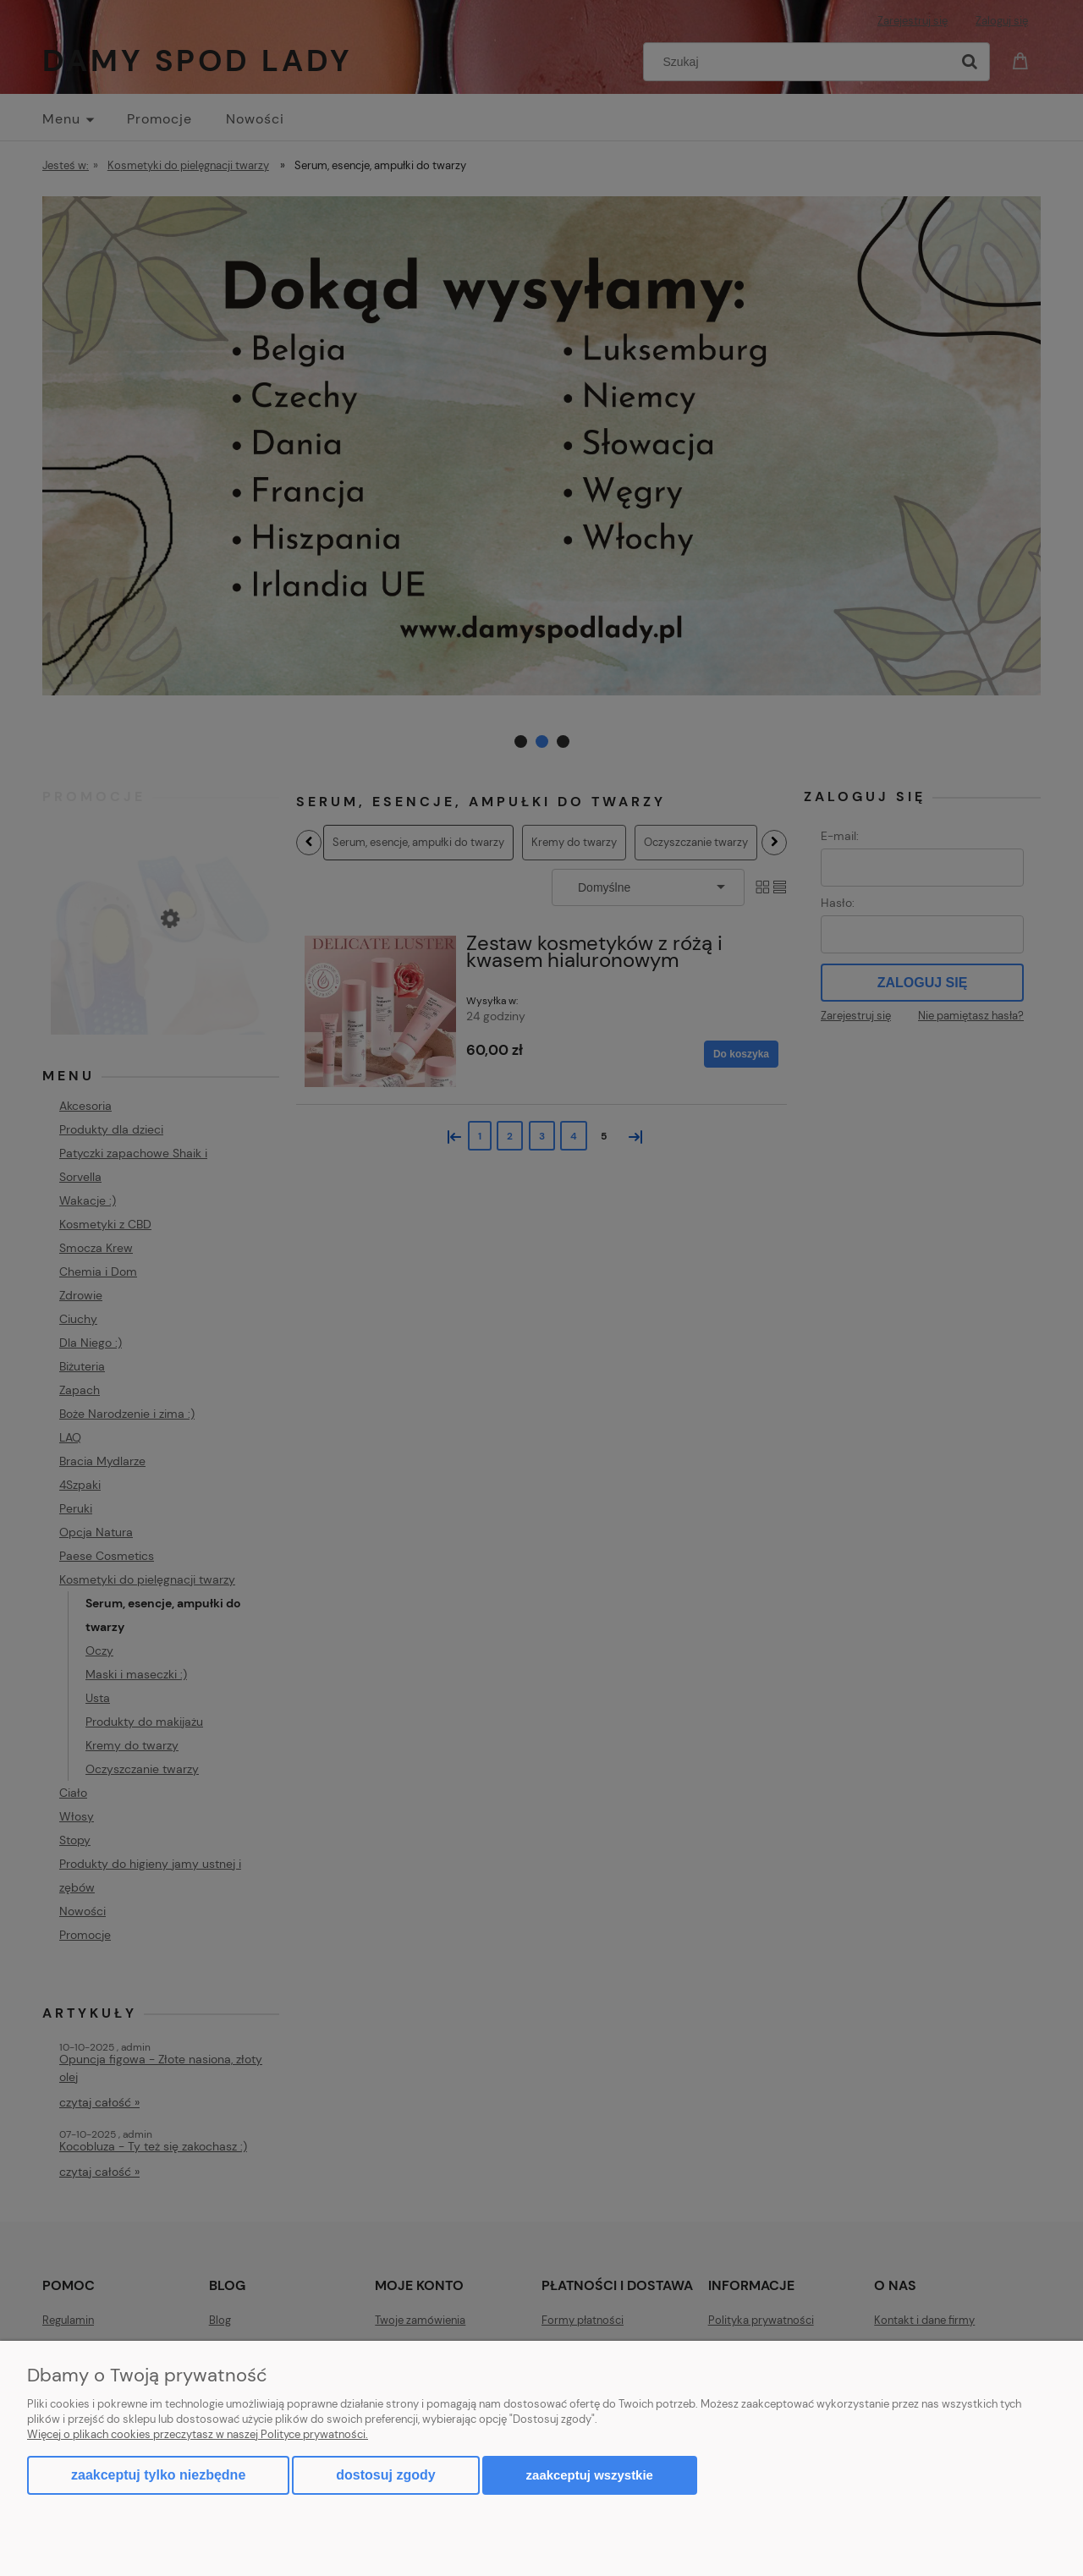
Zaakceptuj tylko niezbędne (158, 2475)
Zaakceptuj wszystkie (589, 2475)
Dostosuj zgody (385, 2475)
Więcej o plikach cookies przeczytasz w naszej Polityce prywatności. (197, 2434)
